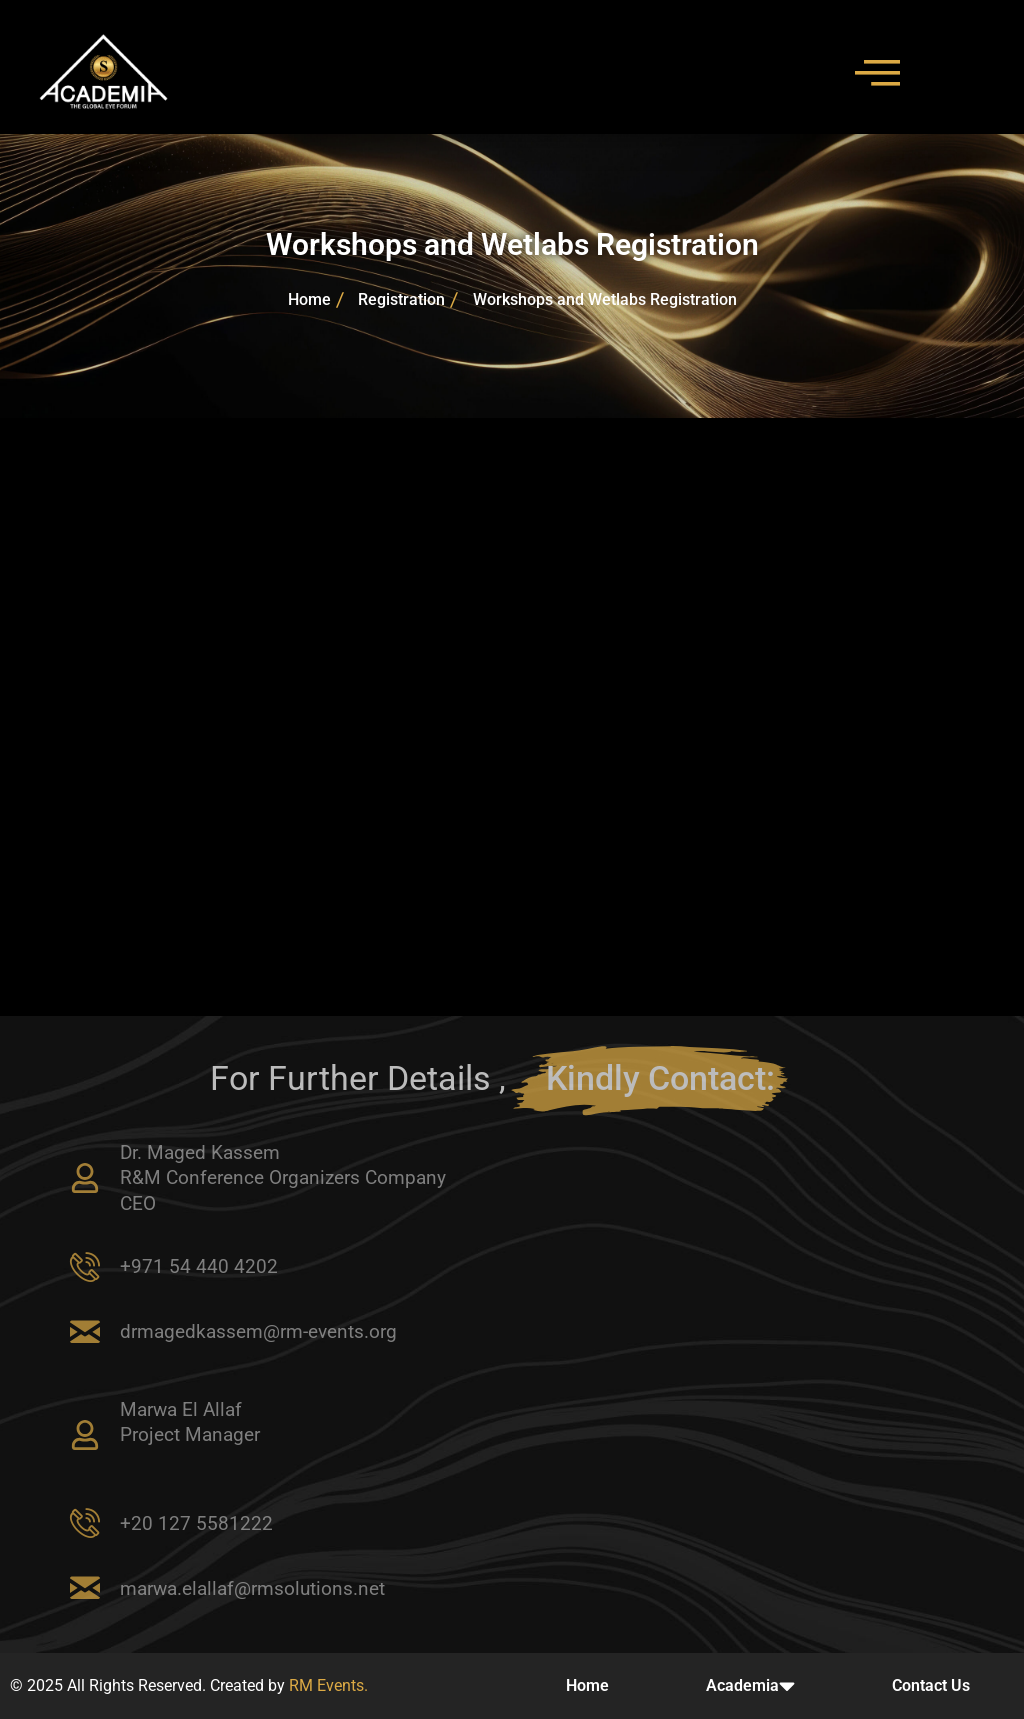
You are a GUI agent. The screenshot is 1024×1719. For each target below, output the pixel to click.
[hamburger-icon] (868, 72)
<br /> (512, 713)
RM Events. (328, 1685)
